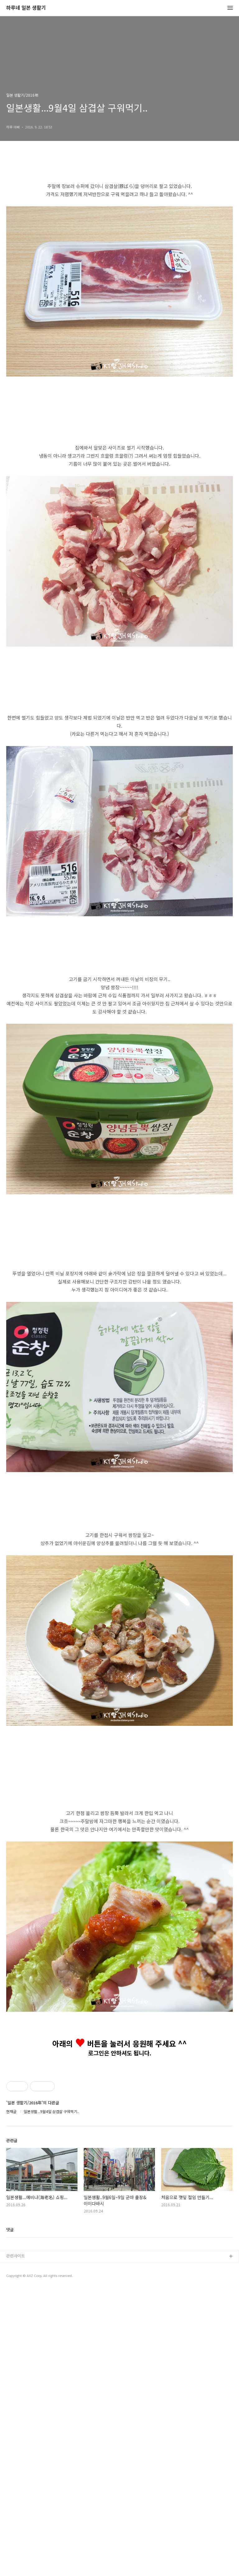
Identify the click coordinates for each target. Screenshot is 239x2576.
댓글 (10, 2516)
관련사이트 (15, 2542)
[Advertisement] (119, 986)
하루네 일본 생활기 (26, 8)
